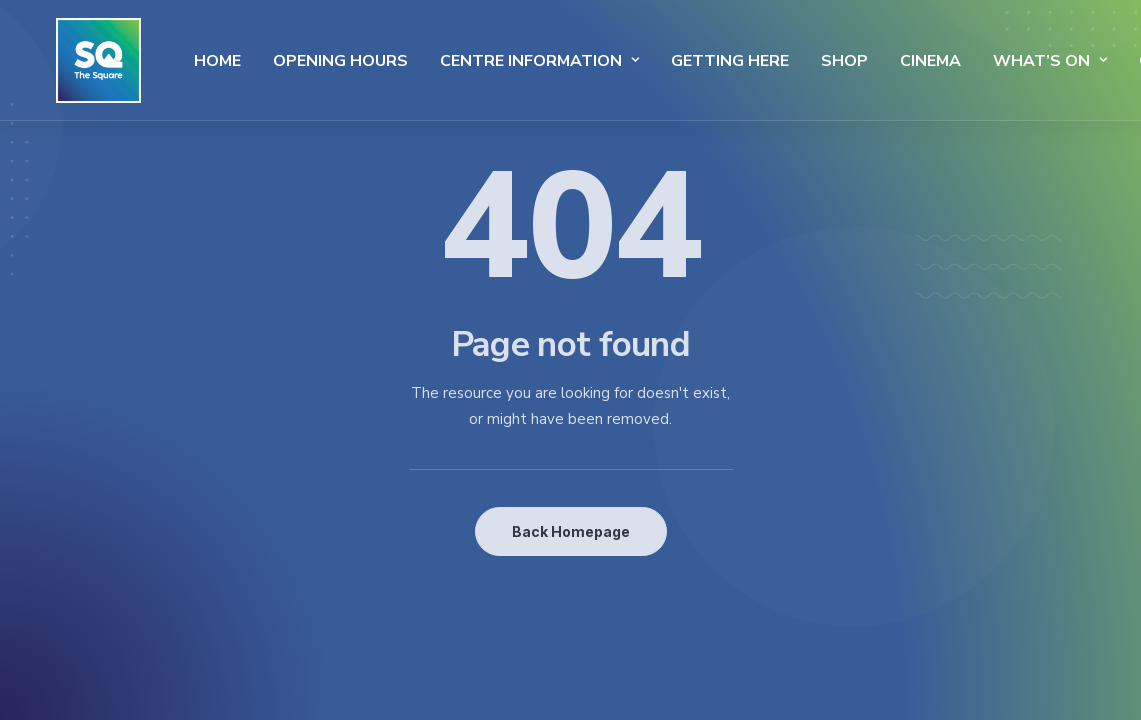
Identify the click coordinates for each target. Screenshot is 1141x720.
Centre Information (488, 61)
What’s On (999, 61)
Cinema (879, 61)
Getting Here (679, 61)
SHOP (793, 61)
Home (166, 61)
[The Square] (73, 60)
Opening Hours (289, 61)
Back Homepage (571, 531)
